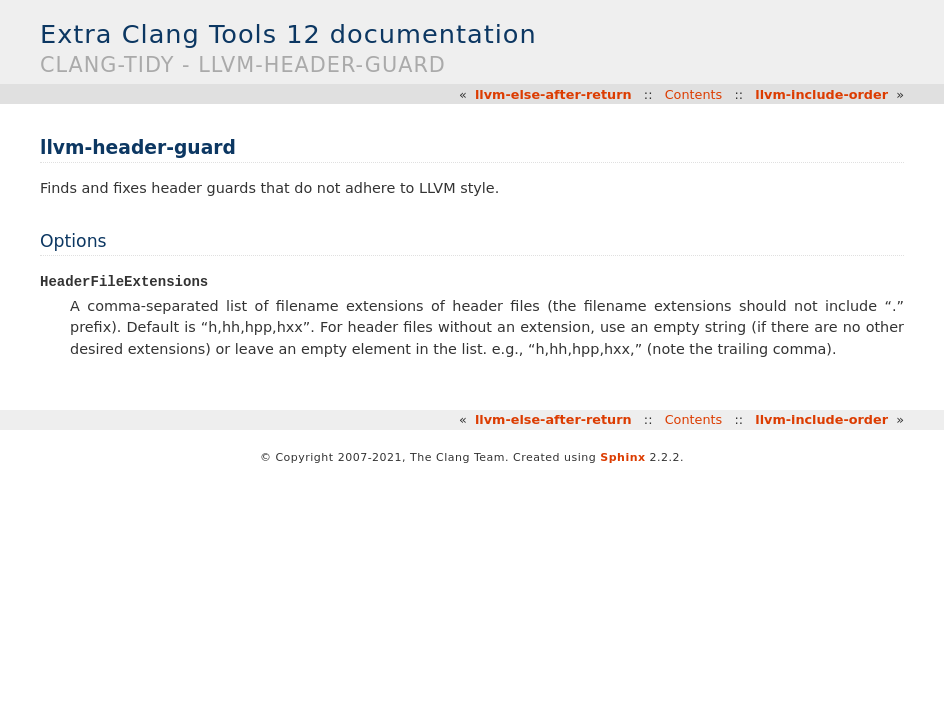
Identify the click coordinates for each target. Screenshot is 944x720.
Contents (694, 94)
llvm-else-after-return (553, 94)
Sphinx (622, 458)
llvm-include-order (821, 94)
